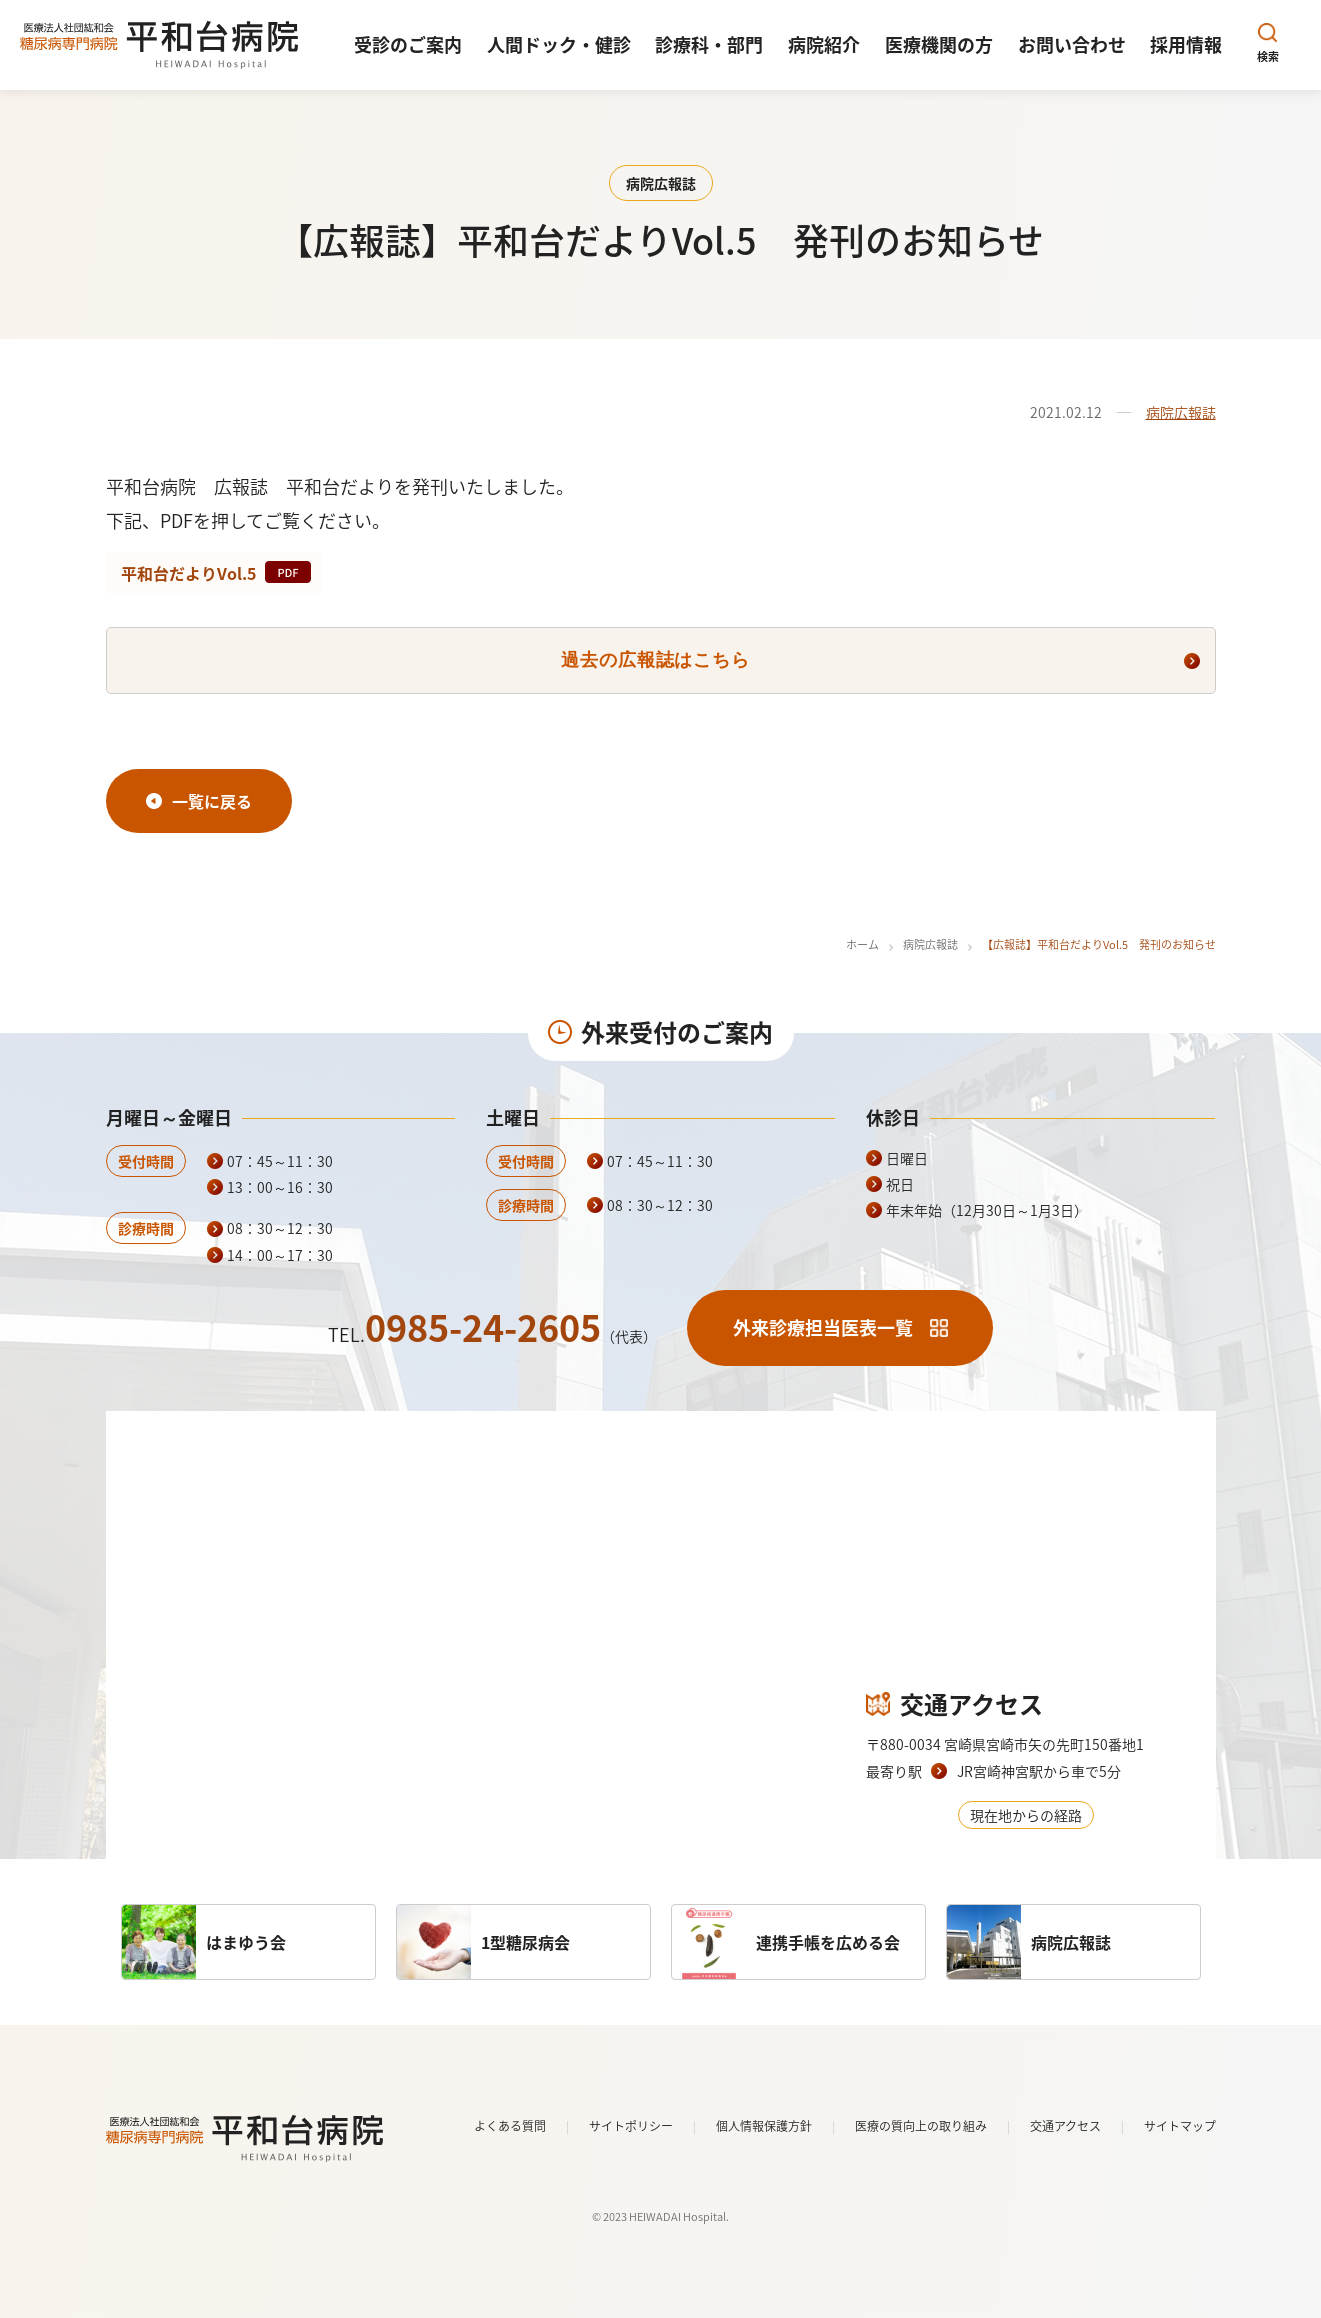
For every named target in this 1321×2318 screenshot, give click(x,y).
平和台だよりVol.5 (188, 573)
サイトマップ (1180, 2126)
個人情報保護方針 (764, 2126)
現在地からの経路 (1026, 1815)
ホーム (862, 944)
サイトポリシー (631, 2126)
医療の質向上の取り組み (921, 2126)
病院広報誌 (1181, 412)
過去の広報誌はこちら (655, 660)
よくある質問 (510, 2126)
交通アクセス (1065, 2126)
